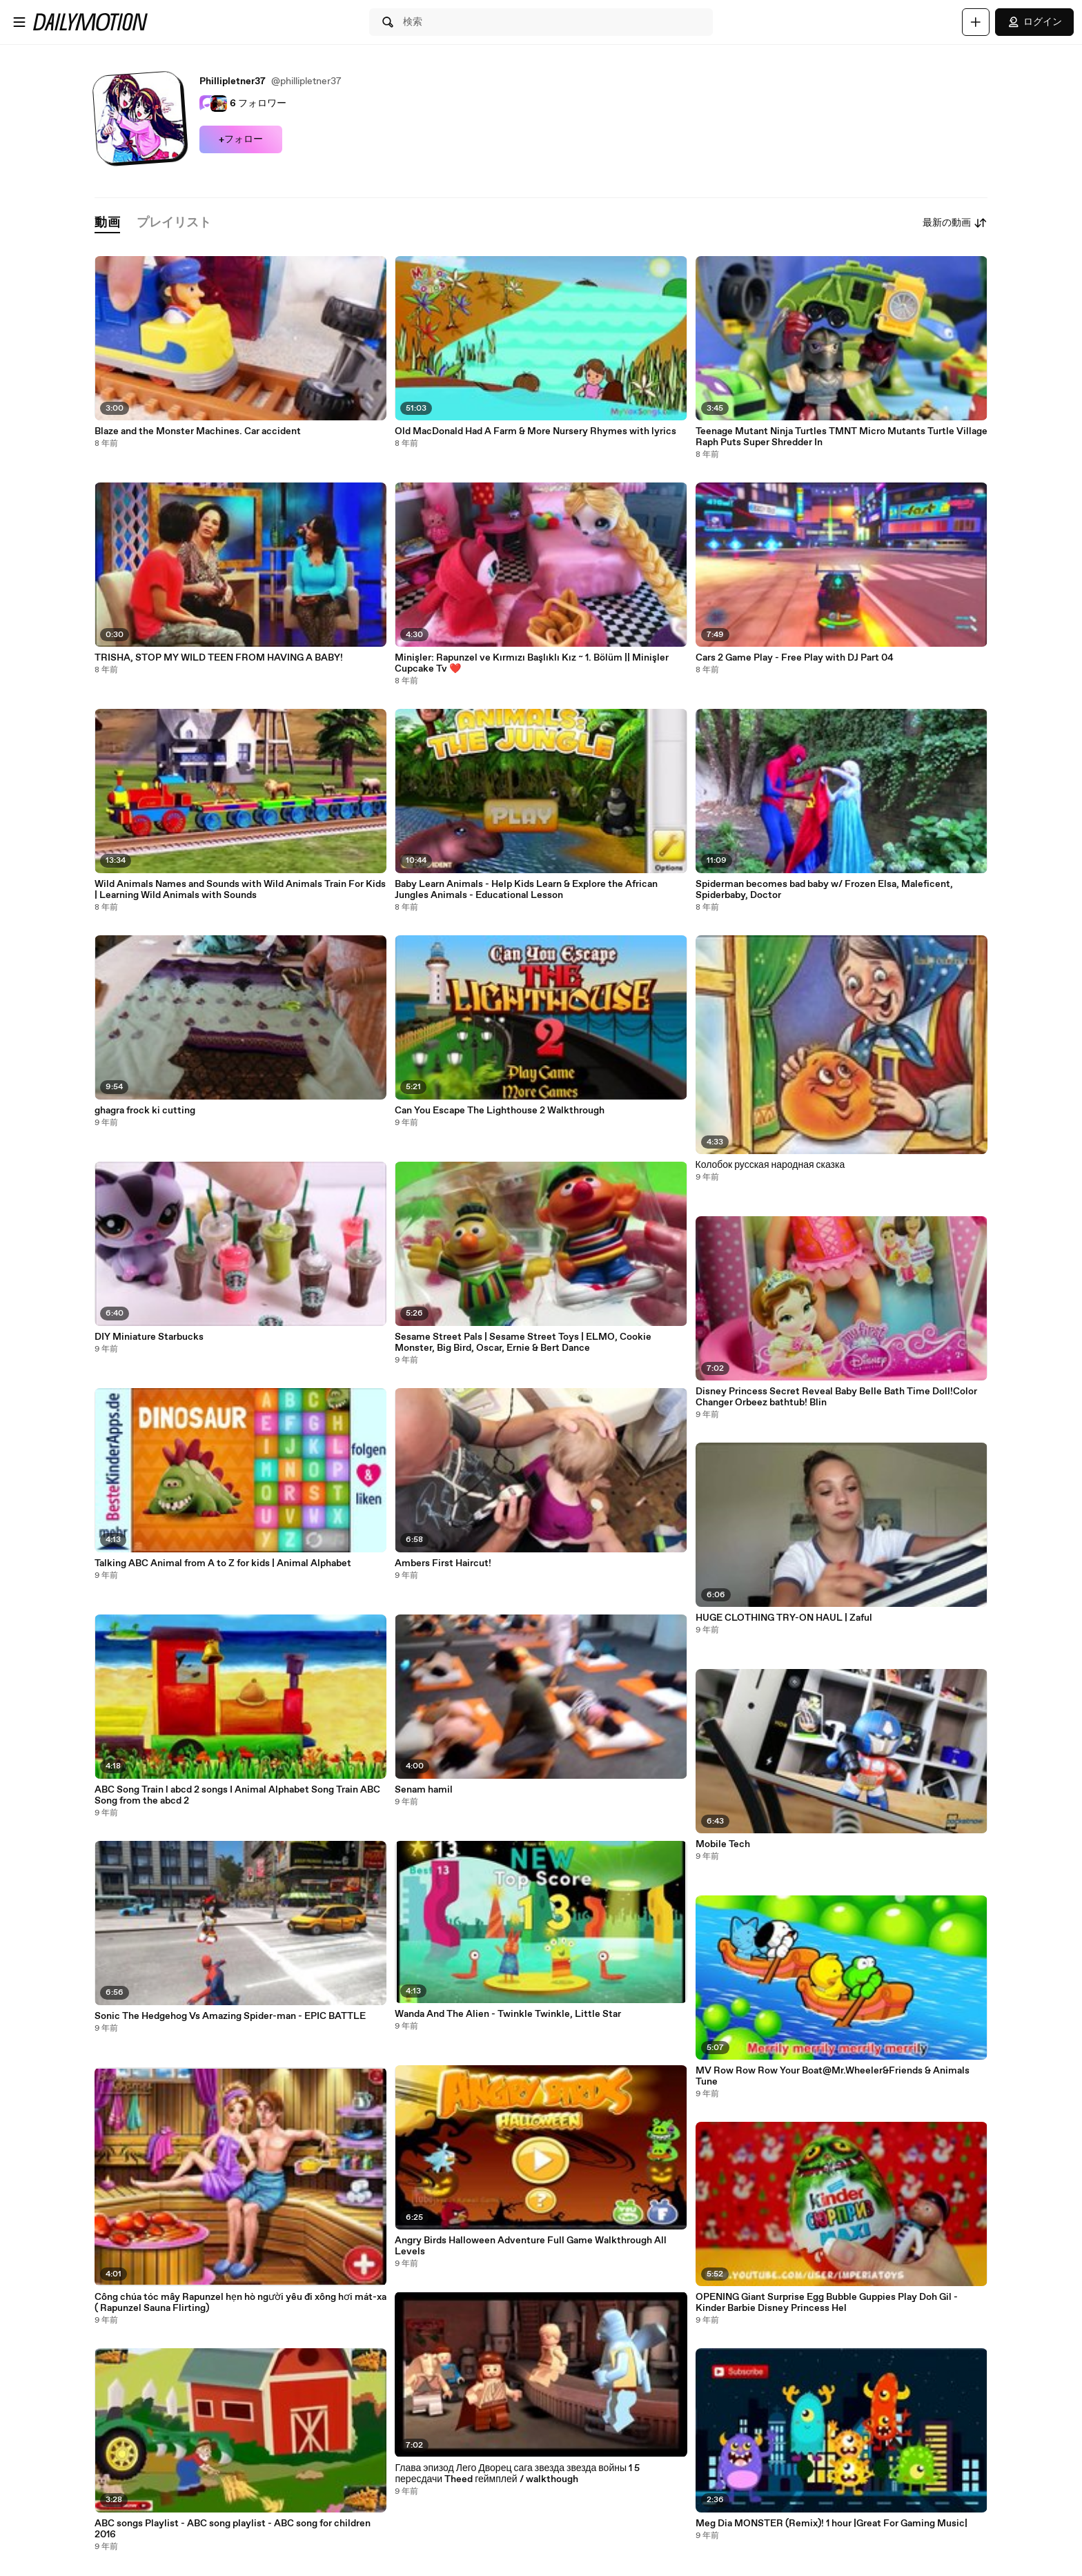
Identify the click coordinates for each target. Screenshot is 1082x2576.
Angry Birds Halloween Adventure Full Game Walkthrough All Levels (531, 2246)
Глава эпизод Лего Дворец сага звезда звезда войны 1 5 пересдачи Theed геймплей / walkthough (517, 2474)
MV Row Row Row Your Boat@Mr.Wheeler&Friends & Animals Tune (833, 2076)
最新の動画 (955, 223)
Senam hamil (424, 1789)
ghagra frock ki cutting (145, 1110)
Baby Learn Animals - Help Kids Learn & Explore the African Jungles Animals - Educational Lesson (526, 890)
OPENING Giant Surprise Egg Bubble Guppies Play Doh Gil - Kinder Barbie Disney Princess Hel (827, 2303)
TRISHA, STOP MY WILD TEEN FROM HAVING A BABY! (219, 657)
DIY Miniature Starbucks (149, 1337)
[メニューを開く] (19, 22)
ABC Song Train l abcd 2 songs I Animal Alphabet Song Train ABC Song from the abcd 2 (237, 1795)
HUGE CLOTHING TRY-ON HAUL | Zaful (784, 1617)
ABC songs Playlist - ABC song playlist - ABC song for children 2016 (233, 2529)
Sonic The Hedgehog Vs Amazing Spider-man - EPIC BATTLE (230, 2016)
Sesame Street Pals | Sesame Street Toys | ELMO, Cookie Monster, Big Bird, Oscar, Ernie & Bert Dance (523, 1342)
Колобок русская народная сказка (770, 1165)
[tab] (107, 223)
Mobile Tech (723, 1844)
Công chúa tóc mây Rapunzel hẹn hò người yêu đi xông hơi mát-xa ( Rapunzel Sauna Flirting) (240, 2303)
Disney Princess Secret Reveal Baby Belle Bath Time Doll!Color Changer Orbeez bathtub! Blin (836, 1397)
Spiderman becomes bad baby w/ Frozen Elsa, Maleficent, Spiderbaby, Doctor (824, 890)
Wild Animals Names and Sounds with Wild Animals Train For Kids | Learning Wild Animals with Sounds (240, 890)
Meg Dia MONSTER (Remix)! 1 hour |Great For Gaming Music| (831, 2523)
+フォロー (241, 139)
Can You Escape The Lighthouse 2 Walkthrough (499, 1110)
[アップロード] (976, 22)
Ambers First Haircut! (443, 1563)
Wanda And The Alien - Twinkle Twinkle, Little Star (508, 2014)
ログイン (1034, 22)
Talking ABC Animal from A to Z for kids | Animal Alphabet (223, 1563)
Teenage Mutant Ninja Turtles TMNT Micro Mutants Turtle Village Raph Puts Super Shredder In (841, 437)
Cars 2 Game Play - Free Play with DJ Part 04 (795, 657)
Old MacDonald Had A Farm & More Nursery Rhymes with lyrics (535, 431)
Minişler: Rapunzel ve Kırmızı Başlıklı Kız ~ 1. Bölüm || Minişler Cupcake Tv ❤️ (532, 663)
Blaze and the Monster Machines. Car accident (198, 431)
